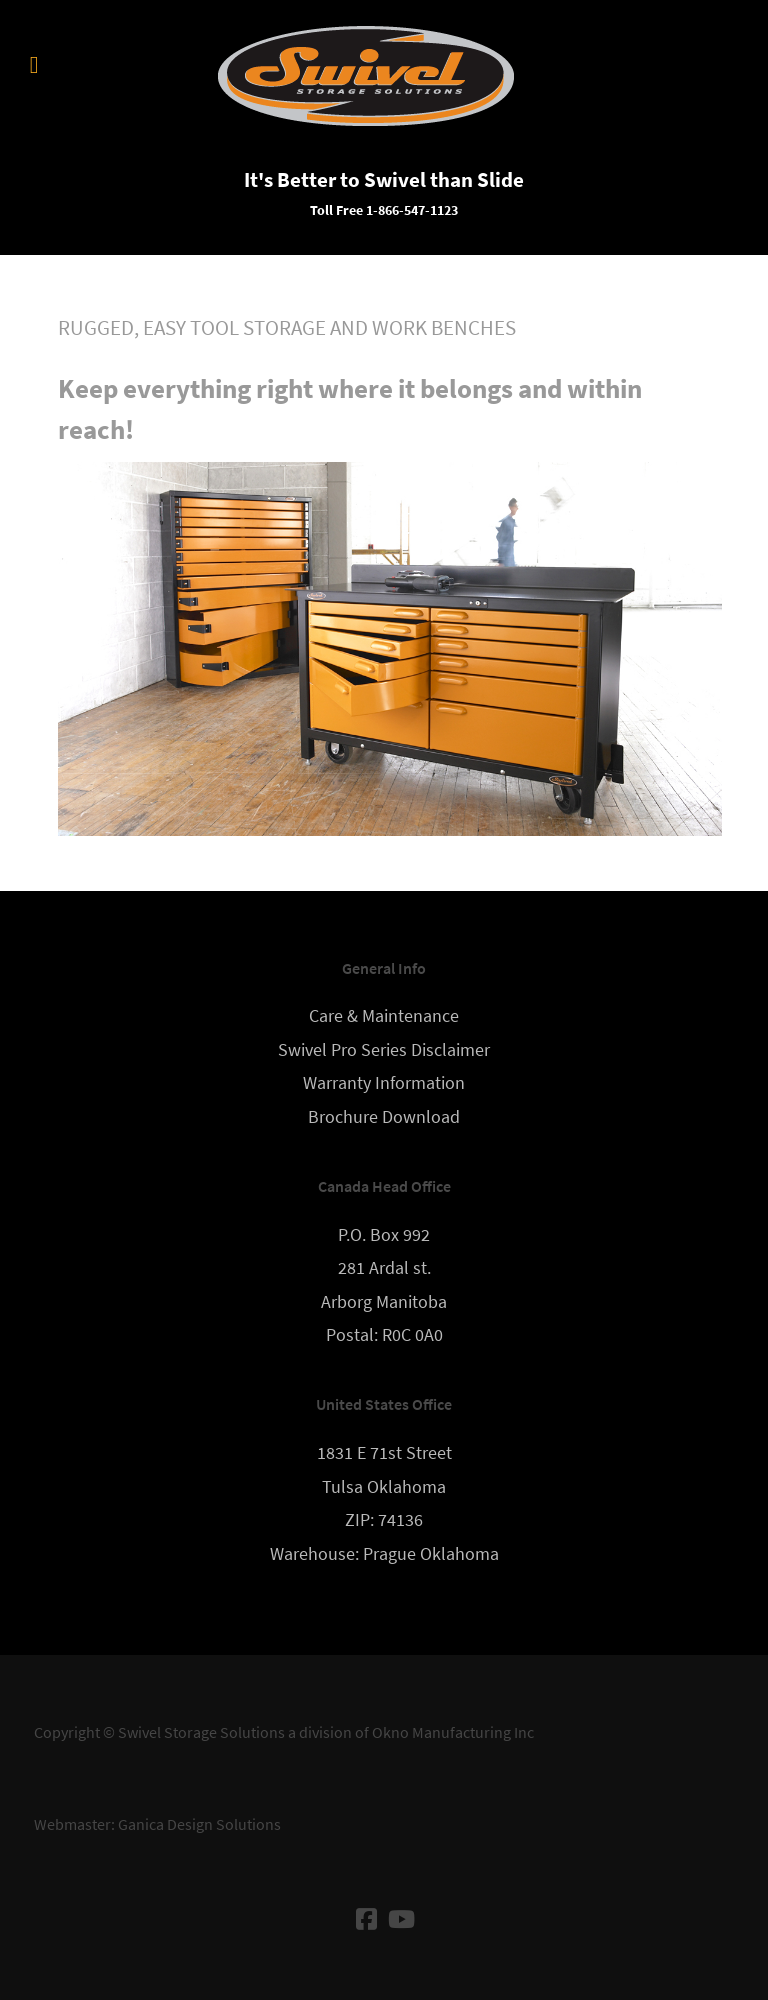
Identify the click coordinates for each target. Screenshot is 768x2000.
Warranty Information (384, 1083)
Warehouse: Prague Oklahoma (384, 1554)
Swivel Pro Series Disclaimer (384, 1050)
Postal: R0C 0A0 (384, 1335)
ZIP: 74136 (384, 1520)
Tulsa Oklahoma (384, 1487)
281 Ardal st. (384, 1268)
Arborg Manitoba (384, 1302)
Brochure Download (384, 1117)
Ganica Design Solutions (199, 1824)
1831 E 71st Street (384, 1453)
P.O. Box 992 (384, 1235)
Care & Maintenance (384, 1016)
